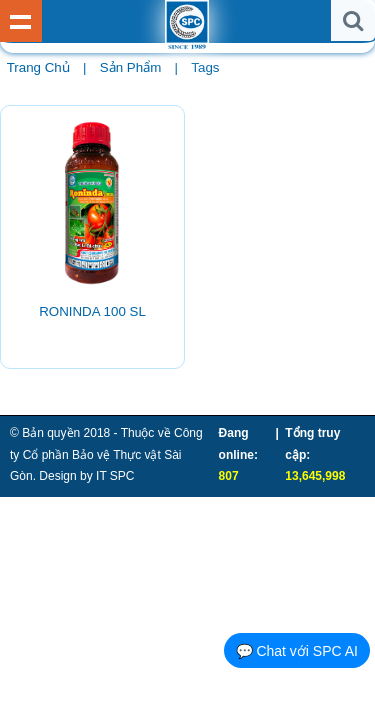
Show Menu (21, 21)
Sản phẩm (130, 67)
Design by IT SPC (86, 476)
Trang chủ (38, 67)
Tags (205, 67)
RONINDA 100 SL (92, 311)
